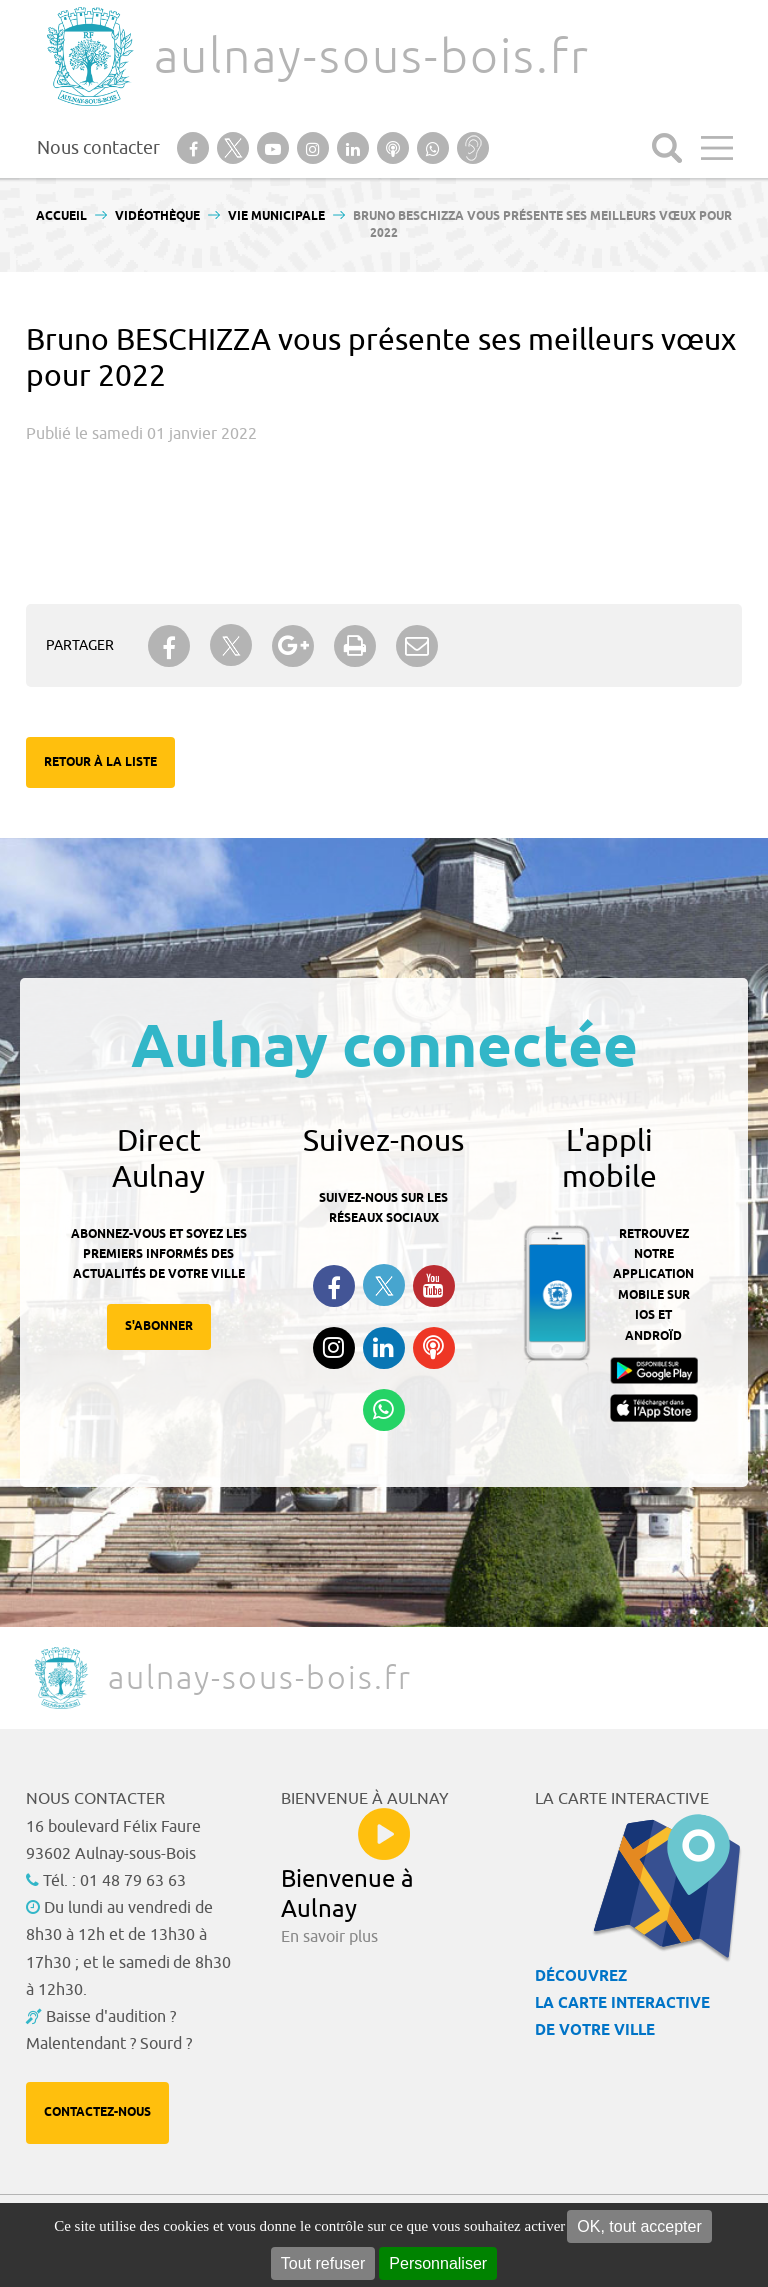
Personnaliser (438, 2263)
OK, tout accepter (639, 2226)
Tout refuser (323, 2263)
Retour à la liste (100, 762)
